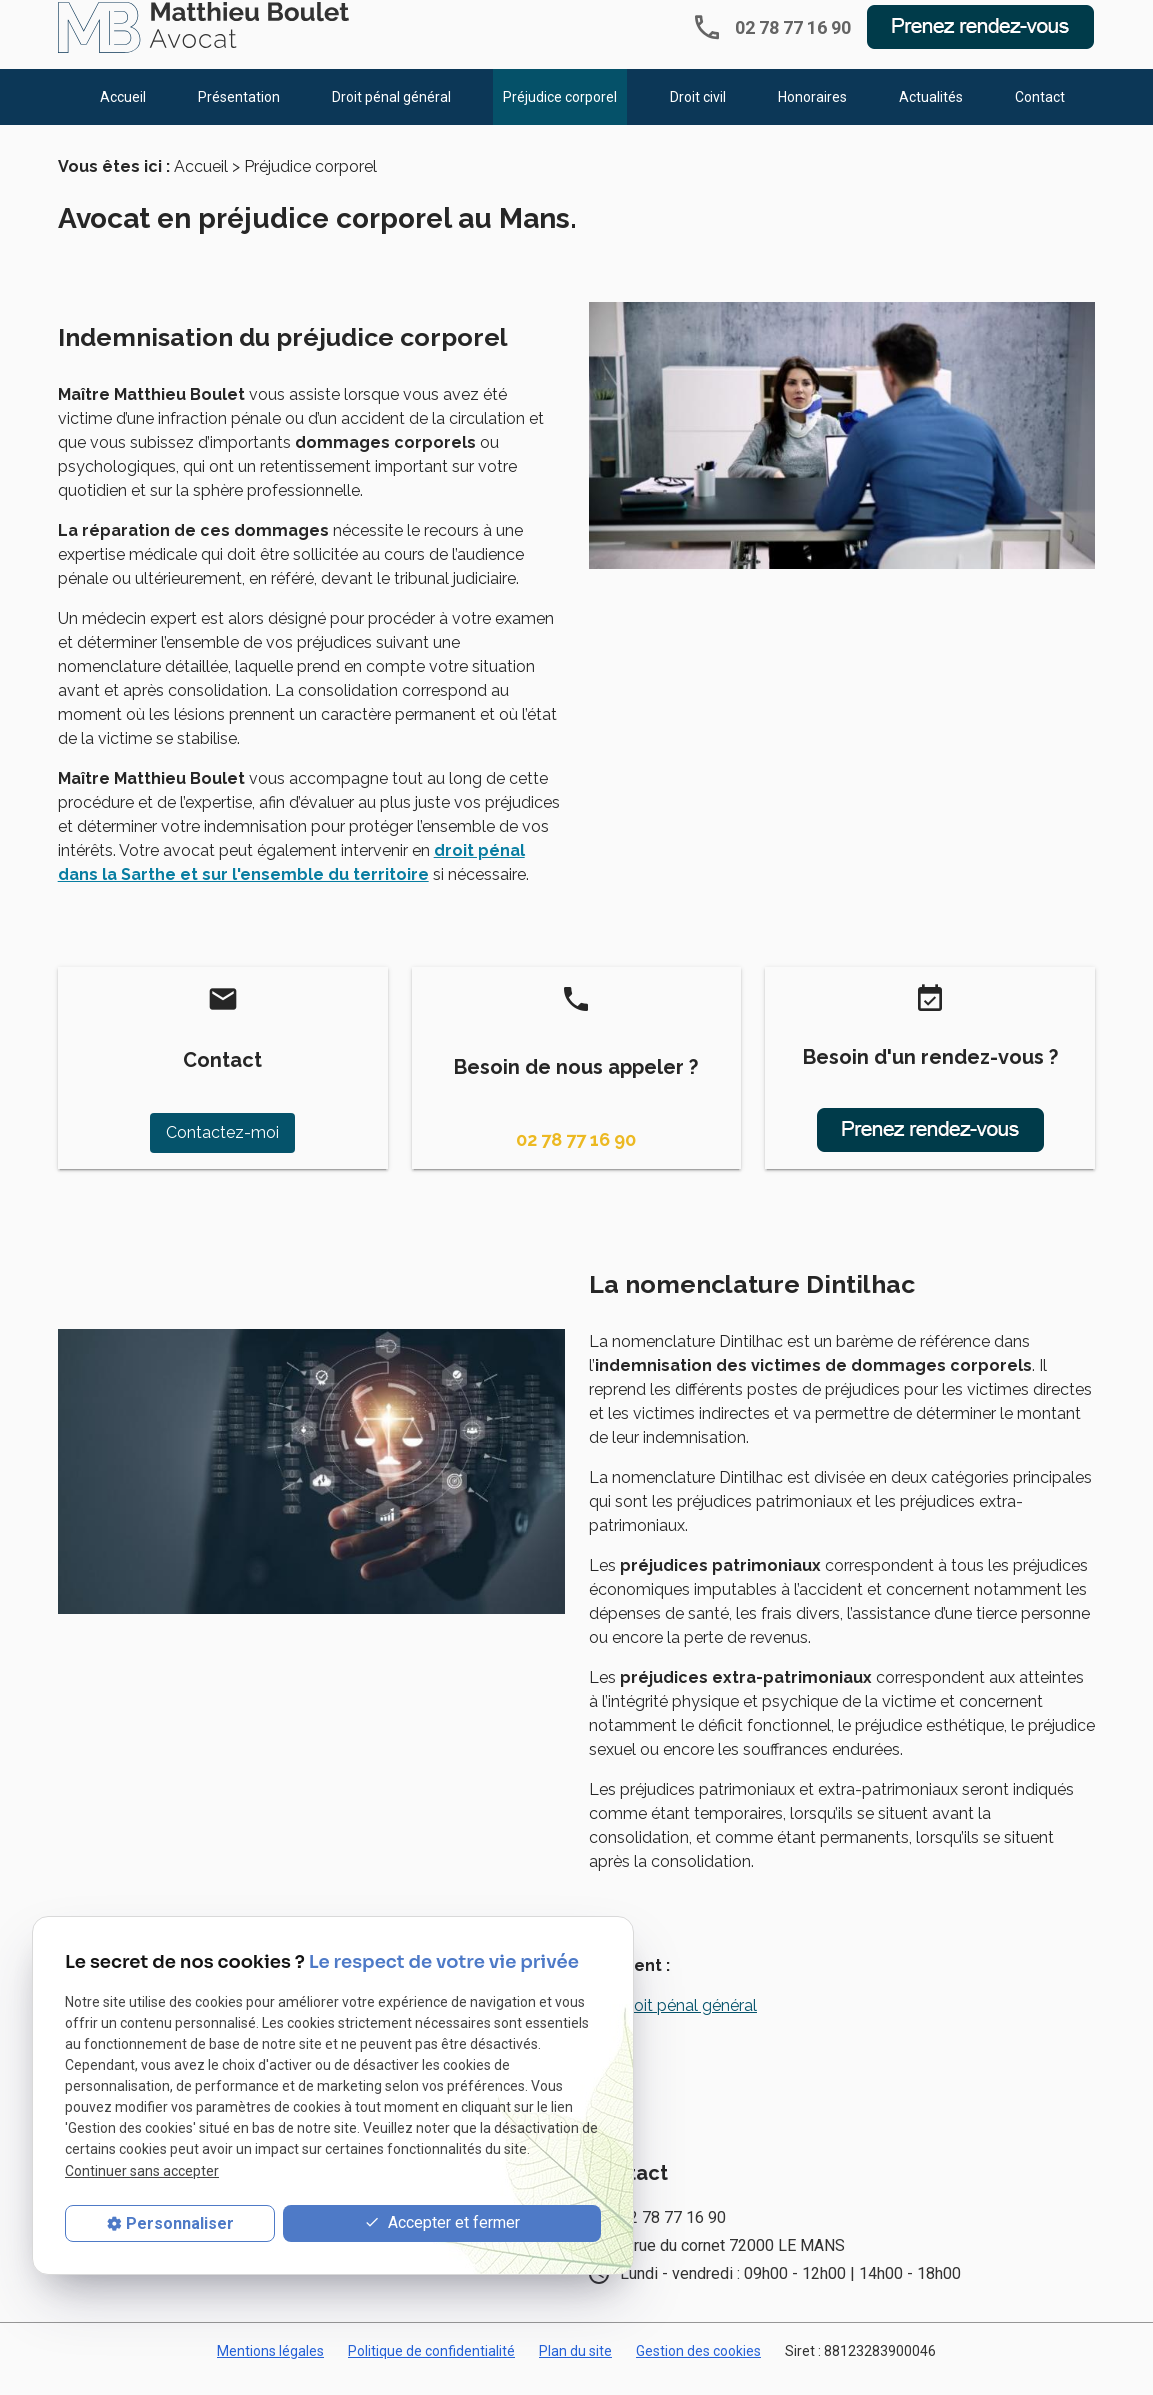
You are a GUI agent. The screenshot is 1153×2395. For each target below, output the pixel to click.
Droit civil (698, 111)
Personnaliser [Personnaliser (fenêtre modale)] (180, 2223)
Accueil (123, 111)
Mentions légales (270, 2367)
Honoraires (812, 111)
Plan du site (575, 2367)
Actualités (931, 111)
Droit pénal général (391, 111)
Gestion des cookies (698, 2367)
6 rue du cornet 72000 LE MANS (733, 2261)
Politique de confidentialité (431, 2367)
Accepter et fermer (442, 2223)
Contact (1040, 111)
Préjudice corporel (560, 111)
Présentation (239, 111)
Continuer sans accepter (142, 2171)
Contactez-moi (222, 1148)
